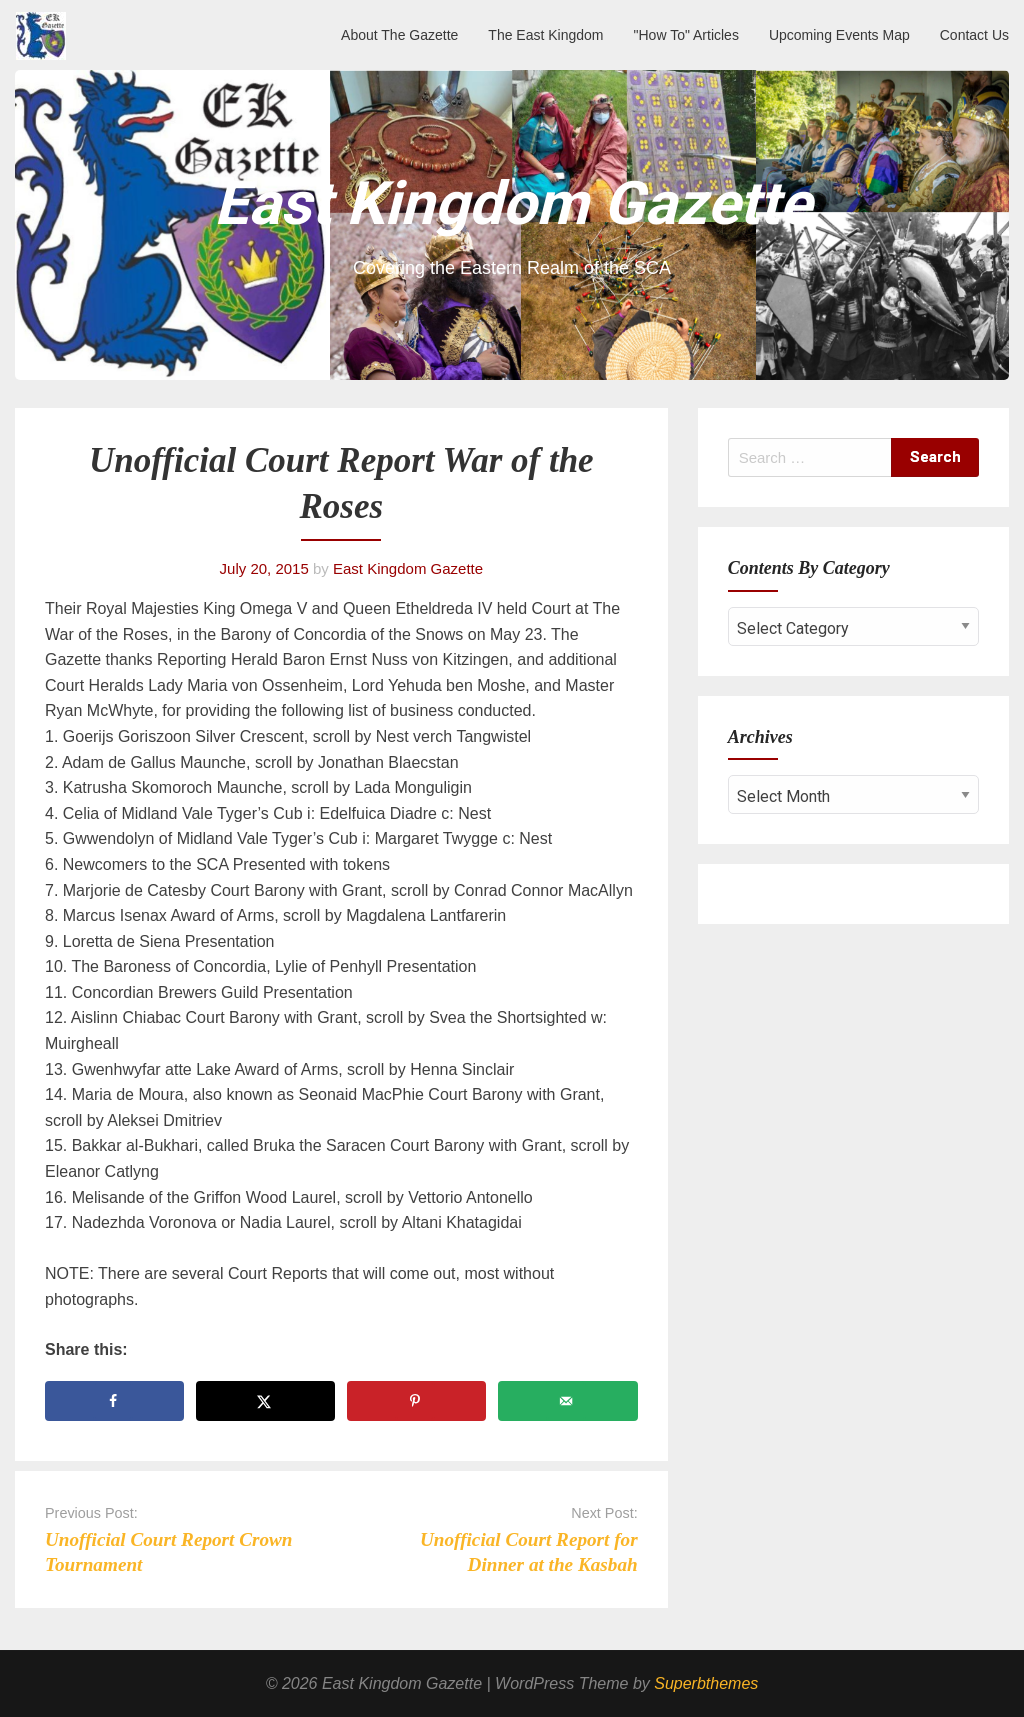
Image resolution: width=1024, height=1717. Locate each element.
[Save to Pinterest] (416, 1401)
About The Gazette (399, 35)
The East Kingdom (545, 35)
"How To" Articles (686, 35)
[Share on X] (265, 1401)
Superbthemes (706, 1683)
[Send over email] (567, 1401)
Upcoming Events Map (839, 35)
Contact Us (974, 35)
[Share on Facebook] (114, 1401)
